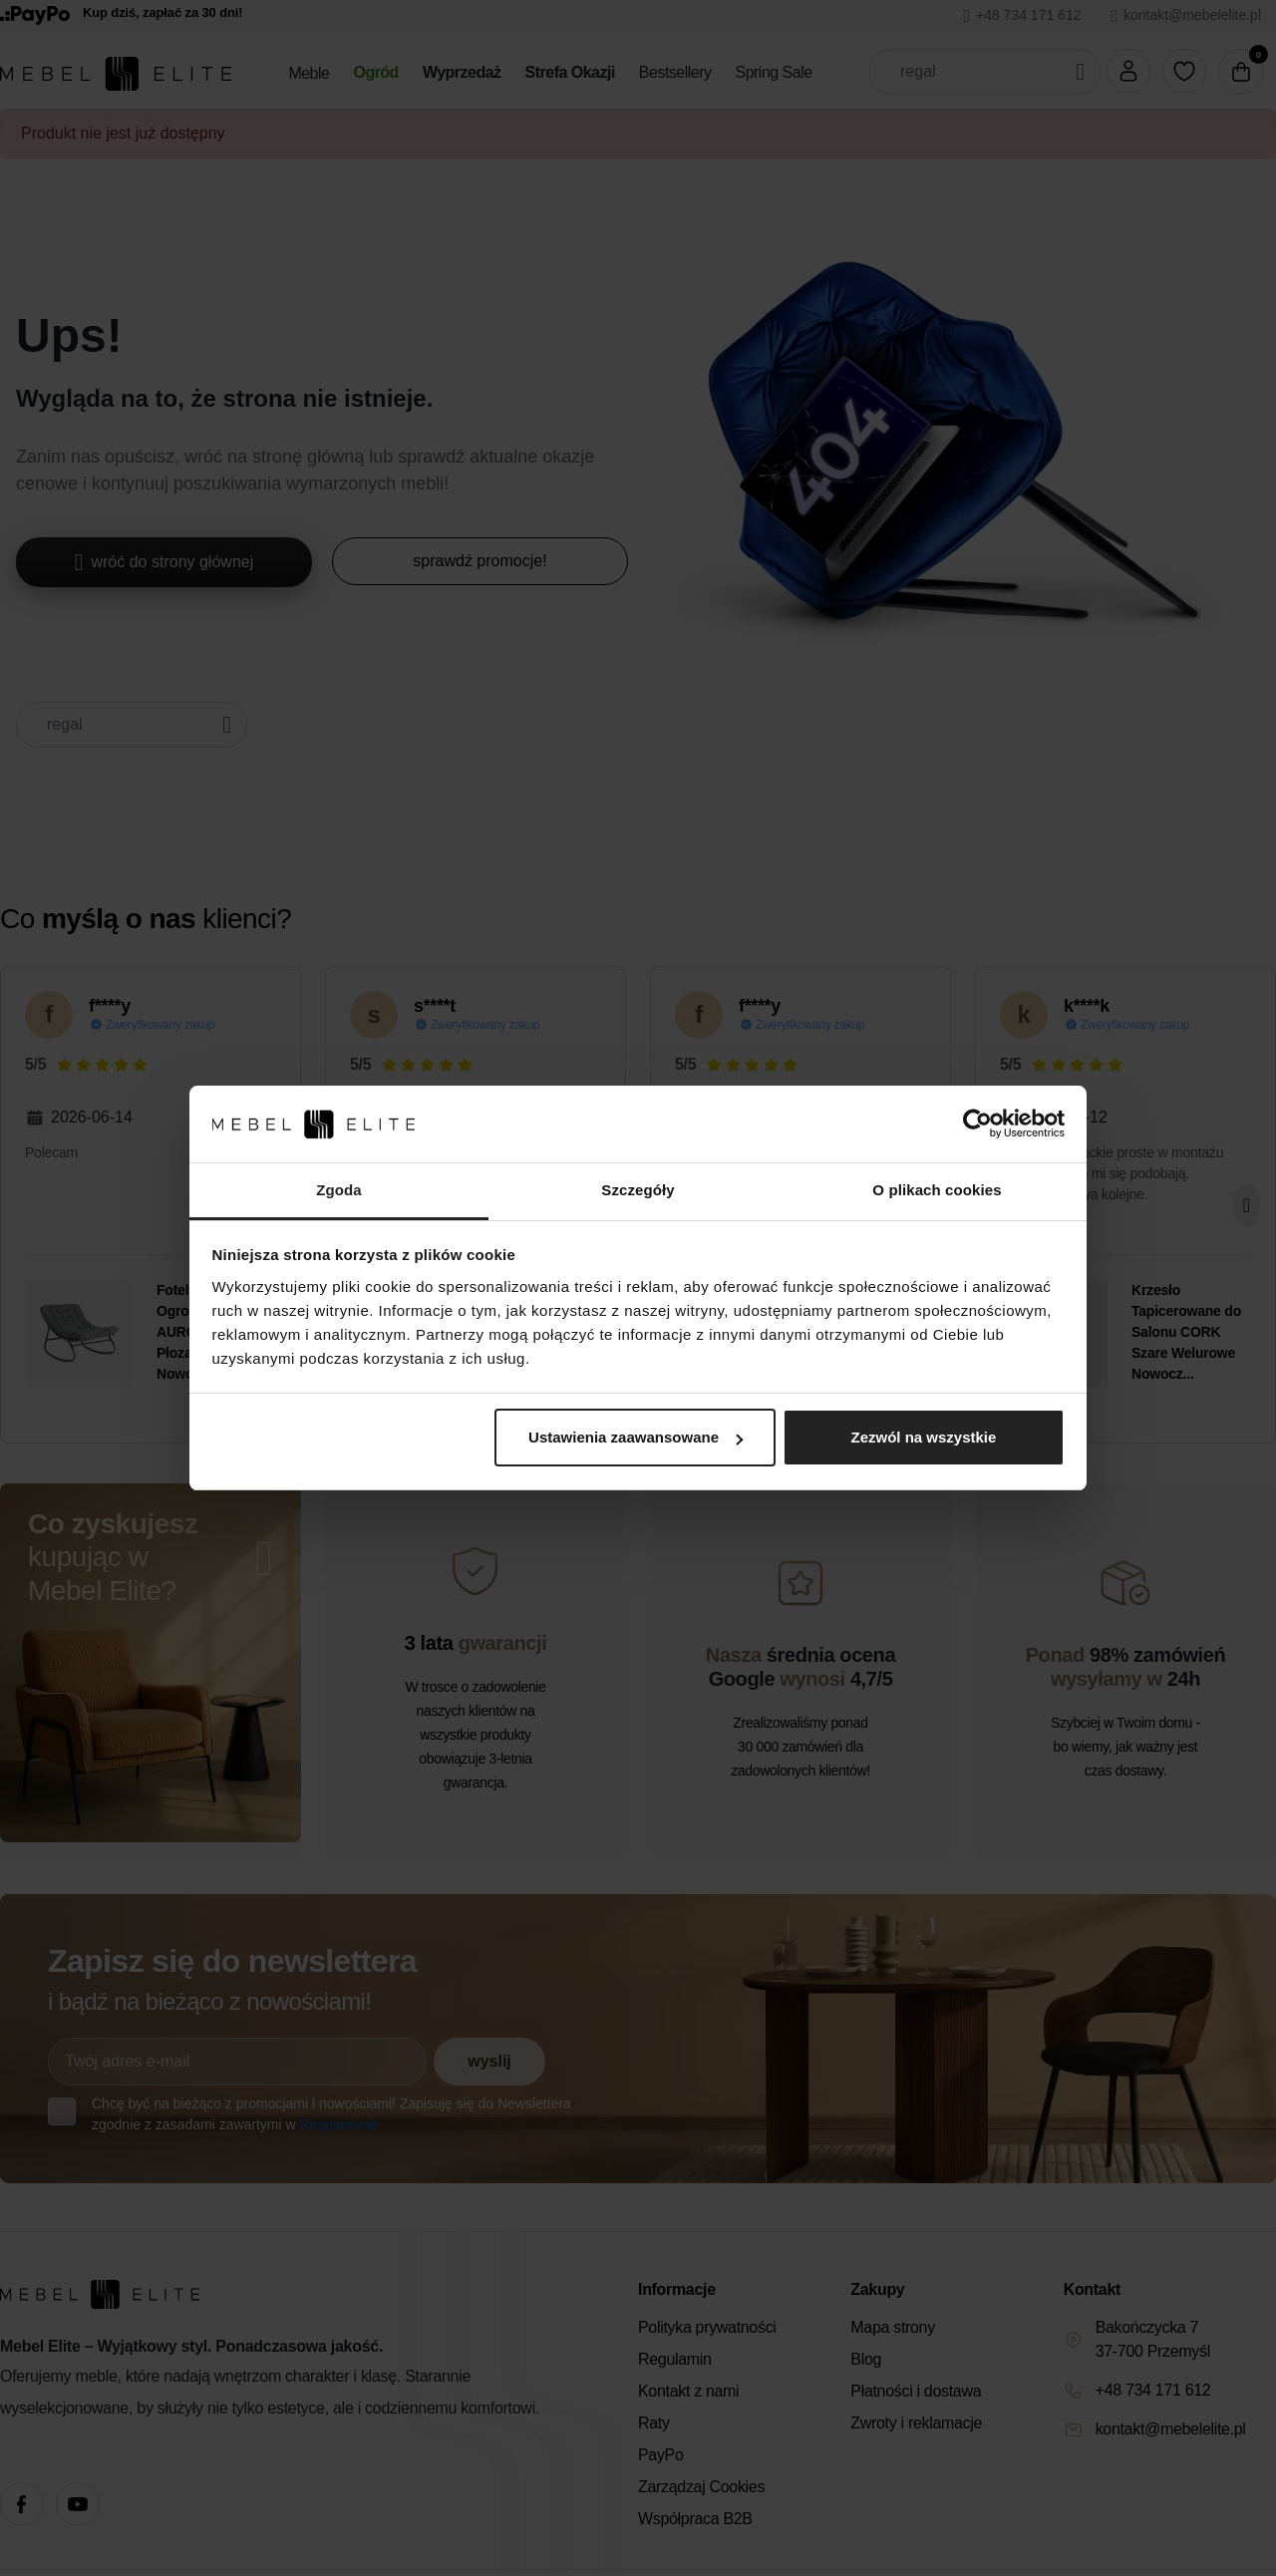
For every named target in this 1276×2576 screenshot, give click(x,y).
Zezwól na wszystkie (923, 1437)
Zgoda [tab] (339, 1189)
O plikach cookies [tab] (936, 1189)
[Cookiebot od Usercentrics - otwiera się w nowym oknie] (977, 1124)
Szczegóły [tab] (637, 1189)
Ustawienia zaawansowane (635, 1437)
